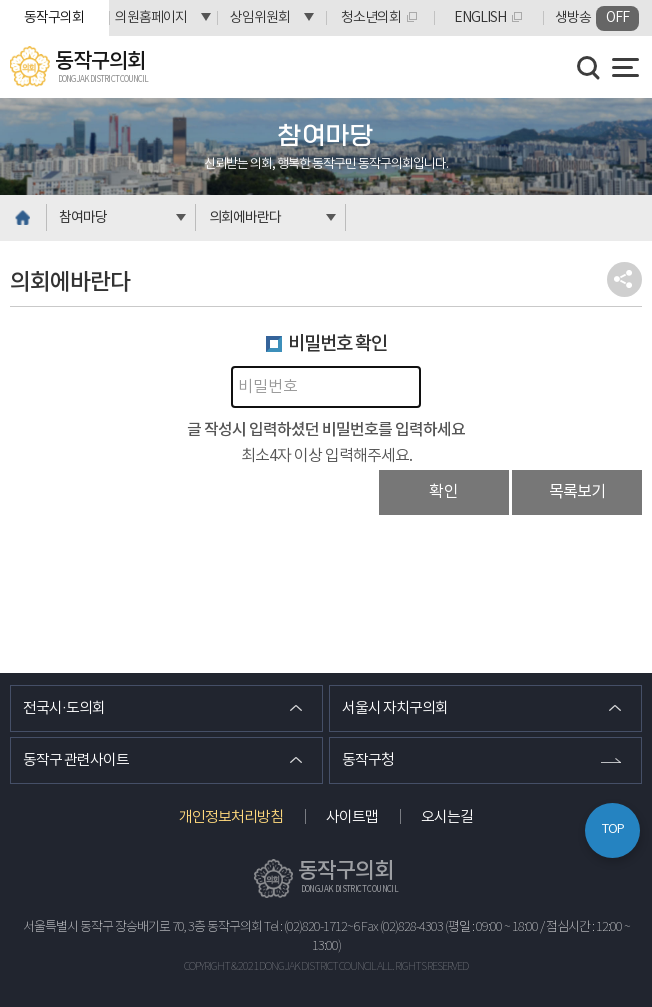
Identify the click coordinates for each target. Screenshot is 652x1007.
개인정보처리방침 (231, 817)
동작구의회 (54, 18)
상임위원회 (260, 18)
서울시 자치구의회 (395, 708)
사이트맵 (352, 817)
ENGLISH (480, 18)
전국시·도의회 (64, 708)
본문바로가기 (0, 0)
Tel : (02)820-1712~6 (311, 927)
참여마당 (83, 218)
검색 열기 (589, 68)
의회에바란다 (245, 218)
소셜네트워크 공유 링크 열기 (624, 279)
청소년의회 (371, 18)
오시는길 (447, 817)
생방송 (597, 18)
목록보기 (577, 492)
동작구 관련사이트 (76, 760)
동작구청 (368, 760)
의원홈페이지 (151, 18)
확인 (444, 492)
